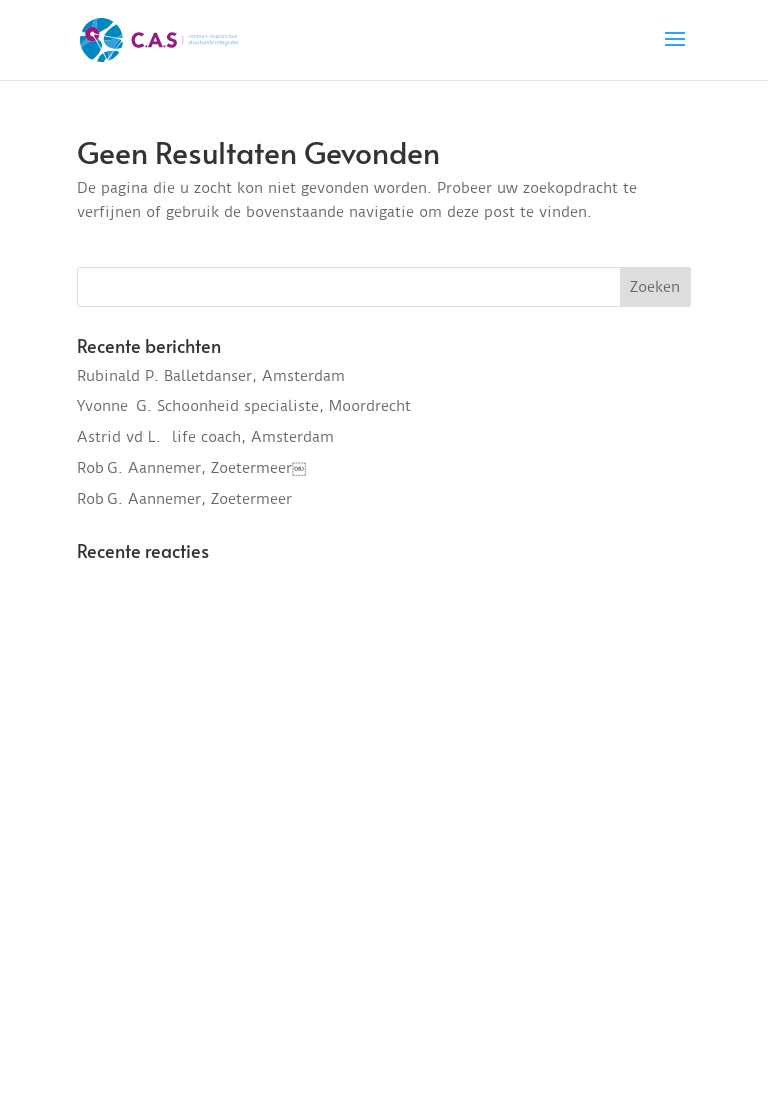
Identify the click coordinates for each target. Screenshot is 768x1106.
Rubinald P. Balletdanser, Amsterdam (211, 376)
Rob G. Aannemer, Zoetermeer (184, 499)
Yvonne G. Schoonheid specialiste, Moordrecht (244, 406)
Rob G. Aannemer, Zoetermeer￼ (191, 468)
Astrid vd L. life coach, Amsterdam (205, 437)
